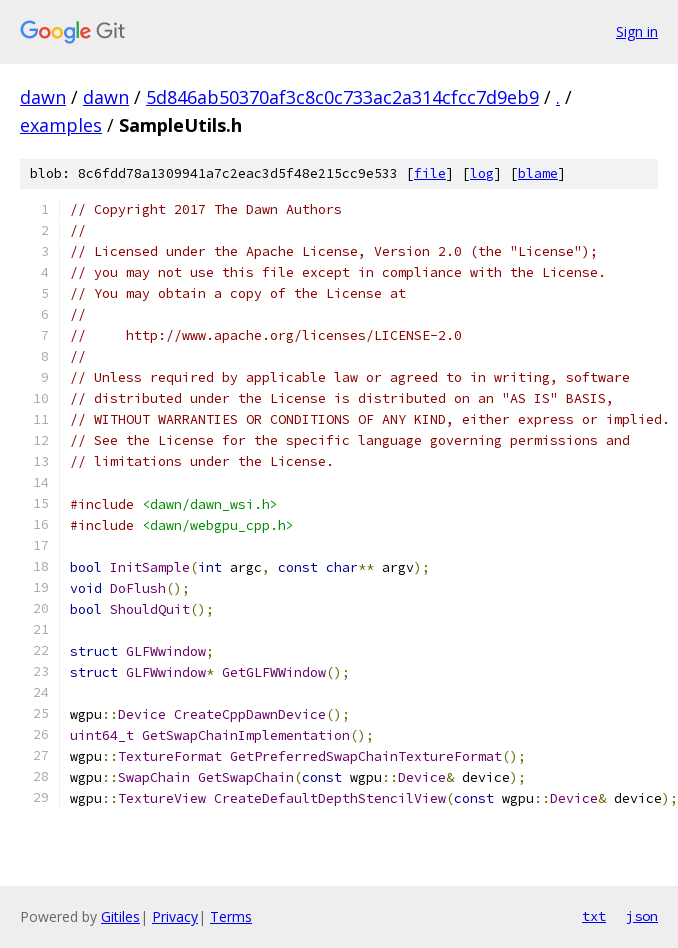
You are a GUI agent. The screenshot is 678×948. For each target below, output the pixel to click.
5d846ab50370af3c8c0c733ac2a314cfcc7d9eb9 (342, 97)
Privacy (175, 916)
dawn (43, 97)
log (482, 173)
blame (538, 173)
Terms (231, 916)
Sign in (637, 31)
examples (61, 125)
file (430, 173)
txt (594, 916)
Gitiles (120, 916)
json (642, 916)
